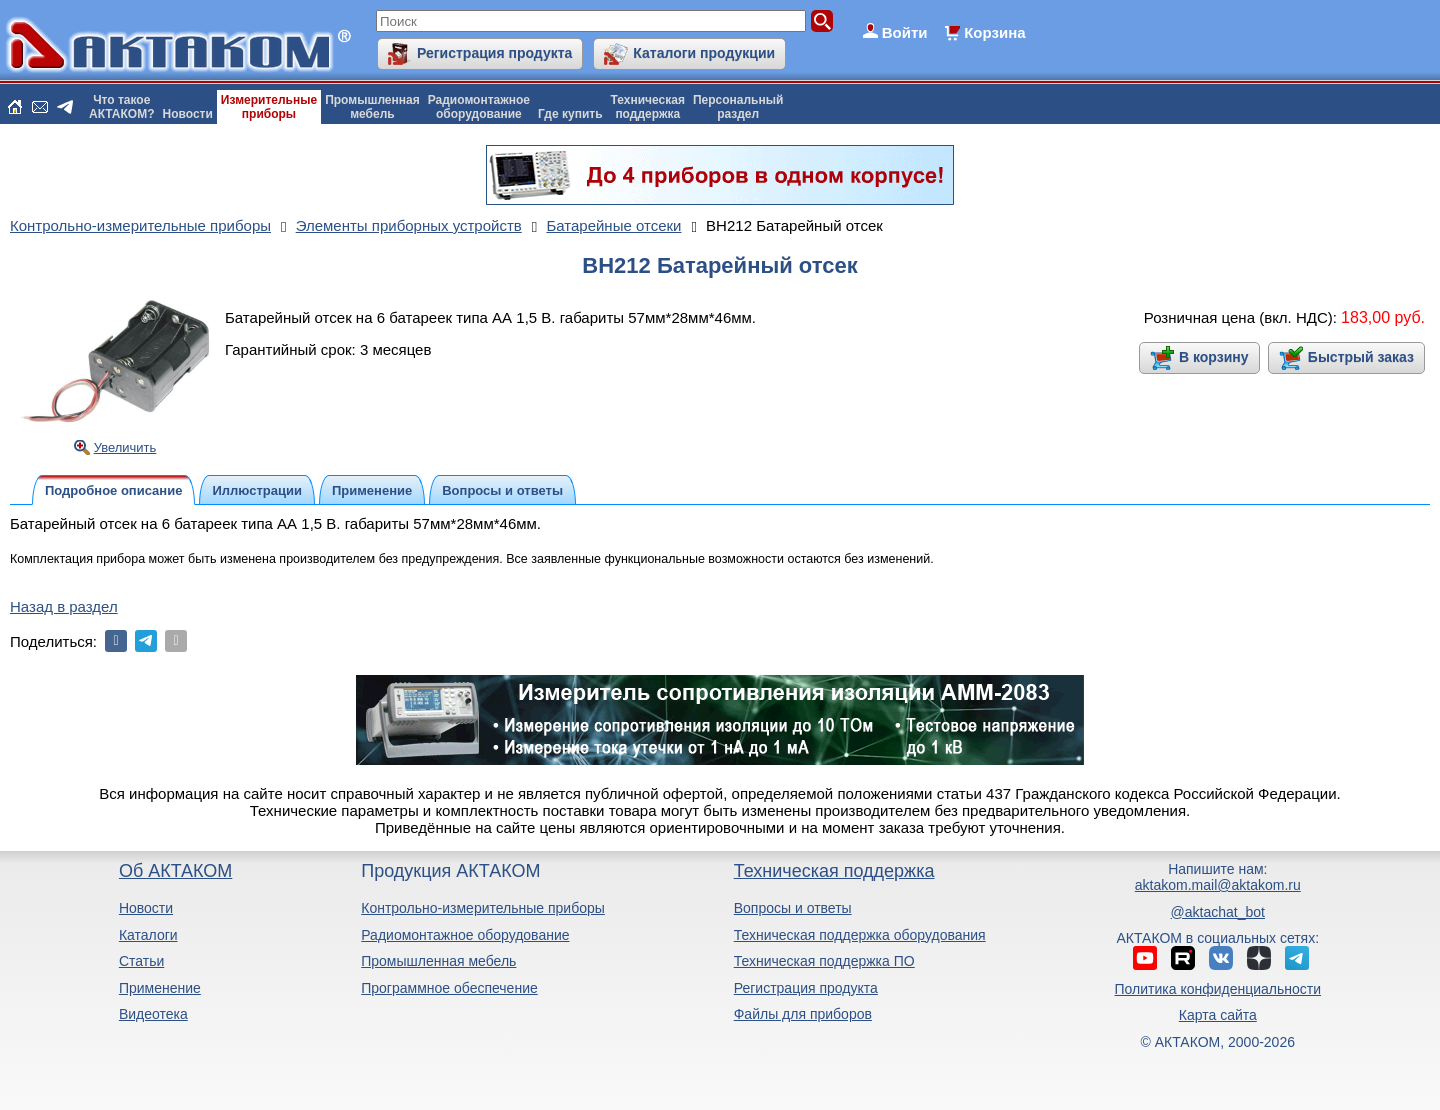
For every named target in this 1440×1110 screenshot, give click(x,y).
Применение (160, 988)
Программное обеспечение (449, 988)
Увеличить (125, 447)
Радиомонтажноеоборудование (479, 107)
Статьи (141, 961)
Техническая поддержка (834, 871)
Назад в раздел (64, 606)
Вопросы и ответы (793, 908)
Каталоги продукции (704, 53)
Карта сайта (1218, 1015)
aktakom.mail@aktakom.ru (1218, 885)
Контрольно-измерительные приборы (483, 908)
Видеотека (153, 1014)
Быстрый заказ (1361, 357)
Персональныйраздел (738, 107)
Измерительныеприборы (269, 107)
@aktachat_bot (1218, 912)
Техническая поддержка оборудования (860, 935)
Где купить (570, 114)
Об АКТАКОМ (175, 871)
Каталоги (148, 935)
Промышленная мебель (438, 961)
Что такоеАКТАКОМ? (122, 107)
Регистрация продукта (494, 53)
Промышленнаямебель (372, 107)
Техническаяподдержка (648, 107)
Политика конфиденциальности (1218, 989)
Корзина (994, 32)
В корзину (1214, 357)
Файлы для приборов (803, 1014)
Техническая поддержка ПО (824, 961)
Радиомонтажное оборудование (465, 935)
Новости (188, 114)
